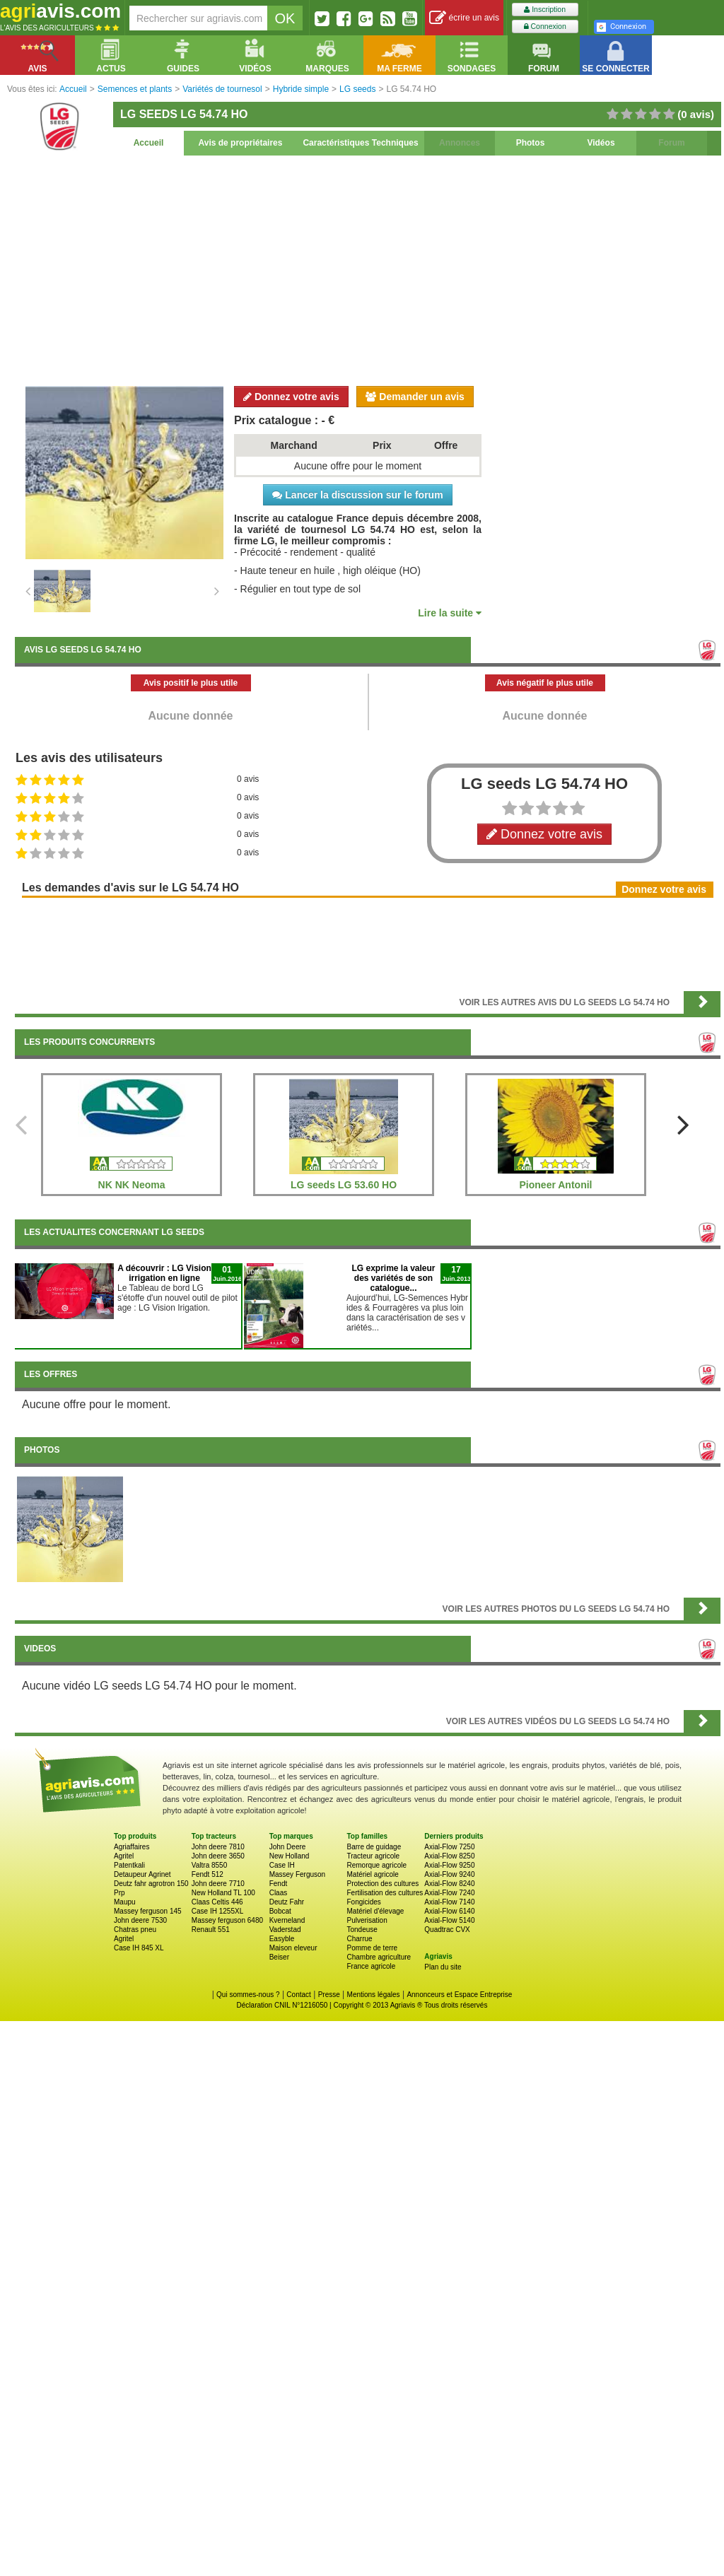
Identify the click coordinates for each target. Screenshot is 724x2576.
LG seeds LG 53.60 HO (344, 1184)
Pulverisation (366, 1920)
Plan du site (442, 1967)
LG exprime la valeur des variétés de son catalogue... (393, 1278)
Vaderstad (285, 1929)
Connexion (545, 26)
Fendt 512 (207, 1874)
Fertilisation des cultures (384, 1893)
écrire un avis (464, 18)
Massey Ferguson (297, 1874)
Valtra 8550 (209, 1865)
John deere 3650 (218, 1856)
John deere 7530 (140, 1920)
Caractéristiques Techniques (360, 143)
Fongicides (363, 1902)
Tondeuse (361, 1929)
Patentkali (129, 1865)
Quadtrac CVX (446, 1929)
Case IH (282, 1865)
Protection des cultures (382, 1883)
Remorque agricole (376, 1865)
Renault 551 (211, 1929)
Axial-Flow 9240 (449, 1874)
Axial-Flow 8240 (449, 1883)
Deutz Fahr (286, 1902)
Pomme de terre (371, 1948)
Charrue (359, 1939)
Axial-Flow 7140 (449, 1902)
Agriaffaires (131, 1847)
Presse (329, 1994)
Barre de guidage (373, 1847)
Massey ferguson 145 (148, 1911)
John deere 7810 (218, 1847)
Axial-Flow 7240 (449, 1893)
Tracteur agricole (372, 1856)
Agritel (124, 1856)
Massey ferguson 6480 (227, 1920)
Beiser (279, 1957)
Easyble (282, 1939)
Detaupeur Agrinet (142, 1874)
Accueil (149, 143)
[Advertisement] (367, 269)
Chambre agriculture (378, 1957)
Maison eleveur (293, 1948)
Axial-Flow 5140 (449, 1920)
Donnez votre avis (291, 396)
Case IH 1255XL (217, 1911)
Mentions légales (373, 1994)
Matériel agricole (372, 1874)
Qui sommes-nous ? (247, 1994)
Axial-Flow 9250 (449, 1865)
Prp (119, 1893)
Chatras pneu (135, 1929)
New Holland (289, 1856)
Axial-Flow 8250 (449, 1856)
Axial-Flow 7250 (449, 1847)
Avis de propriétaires (241, 143)
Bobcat (280, 1911)
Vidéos (600, 143)
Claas (278, 1893)
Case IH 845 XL (139, 1948)
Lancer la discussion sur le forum (357, 494)
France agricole (370, 1966)
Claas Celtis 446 (217, 1902)
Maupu (125, 1902)
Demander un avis (415, 396)
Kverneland (287, 1920)
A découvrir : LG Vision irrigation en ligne (164, 1273)
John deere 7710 (218, 1883)
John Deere (287, 1847)
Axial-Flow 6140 (449, 1911)
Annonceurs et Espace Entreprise (459, 1994)
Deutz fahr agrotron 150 (151, 1883)
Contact (298, 1994)
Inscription (545, 9)
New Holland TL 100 (223, 1893)
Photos (530, 143)
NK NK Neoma (131, 1184)
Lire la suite (449, 613)
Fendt (278, 1883)
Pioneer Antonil (556, 1184)
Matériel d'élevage (375, 1911)
